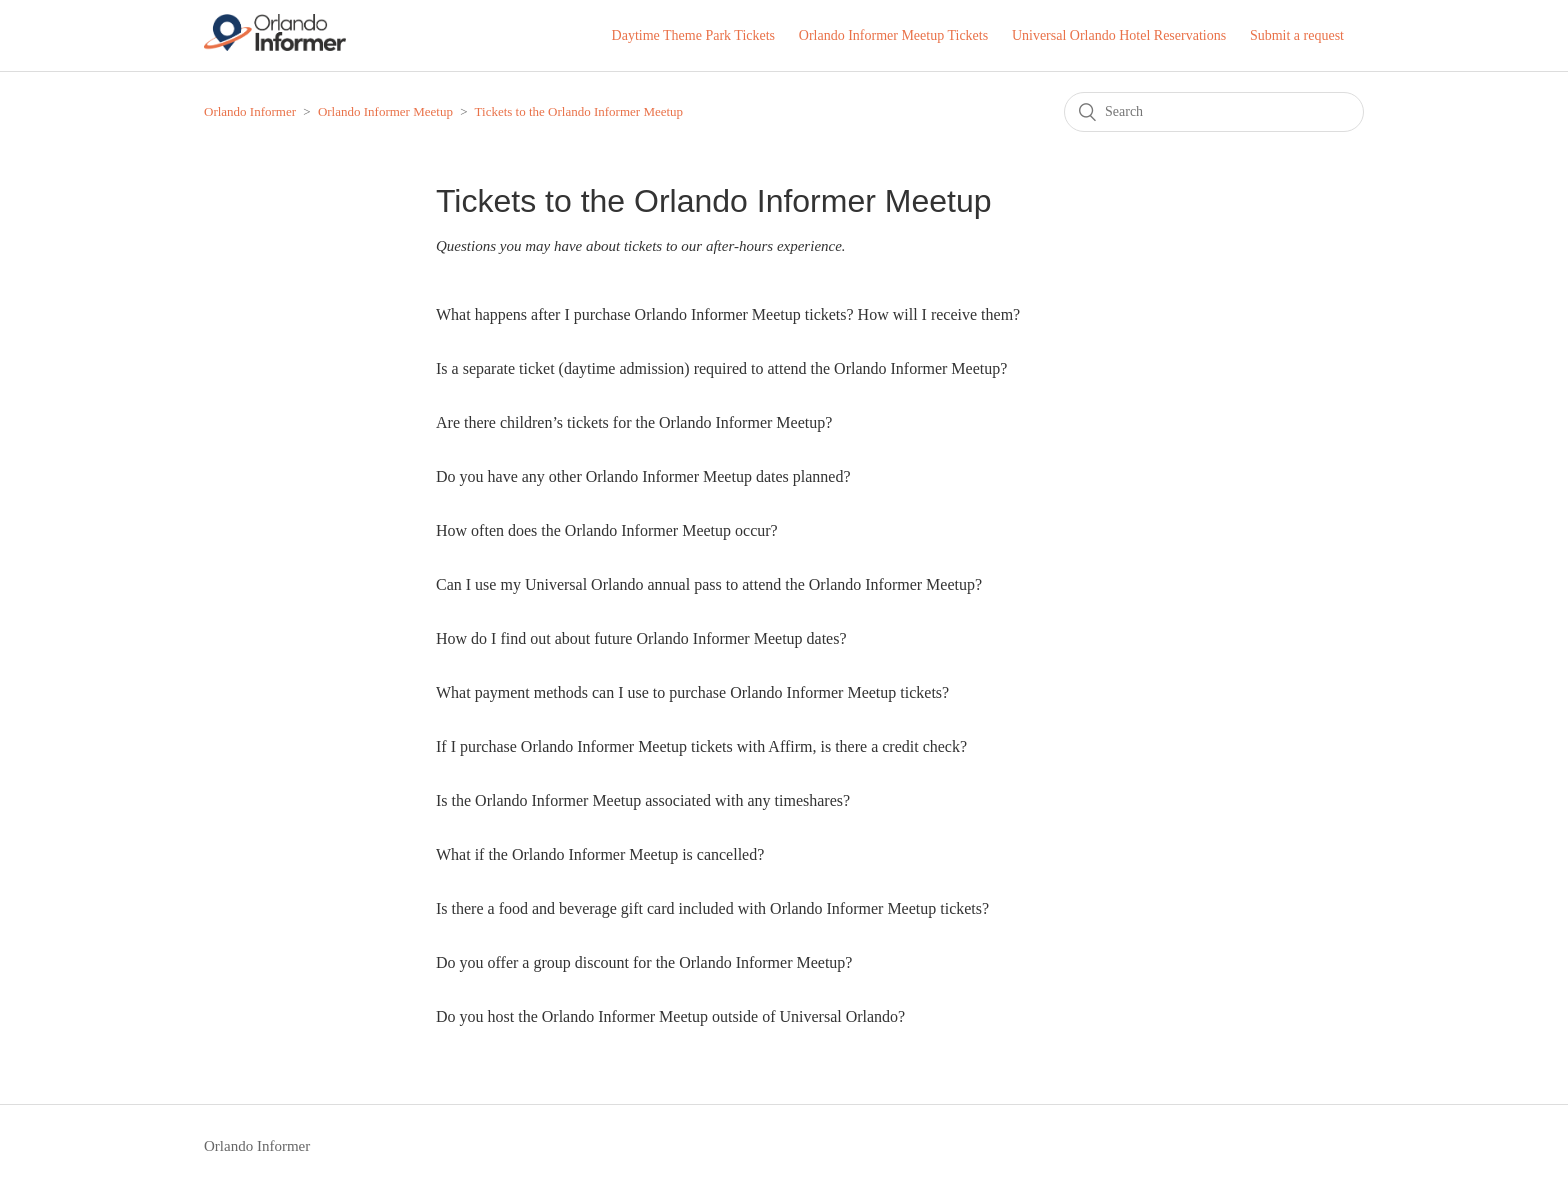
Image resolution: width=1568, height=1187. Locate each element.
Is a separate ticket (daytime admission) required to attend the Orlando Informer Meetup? (721, 368)
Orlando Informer (250, 111)
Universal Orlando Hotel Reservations (1119, 35)
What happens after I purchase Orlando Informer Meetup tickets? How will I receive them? (728, 314)
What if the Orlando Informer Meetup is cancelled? (600, 854)
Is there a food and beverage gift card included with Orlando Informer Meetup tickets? (712, 908)
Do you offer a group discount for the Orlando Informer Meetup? (644, 962)
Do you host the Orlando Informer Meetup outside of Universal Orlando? (670, 1016)
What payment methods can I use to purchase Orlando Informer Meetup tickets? (692, 692)
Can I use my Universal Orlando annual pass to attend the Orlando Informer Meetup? (709, 584)
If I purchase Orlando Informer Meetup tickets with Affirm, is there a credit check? (701, 746)
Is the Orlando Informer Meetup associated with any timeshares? (643, 800)
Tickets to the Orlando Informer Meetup (579, 111)
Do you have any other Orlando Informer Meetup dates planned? (643, 476)
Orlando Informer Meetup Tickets (893, 35)
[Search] (1214, 112)
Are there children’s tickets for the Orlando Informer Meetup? (634, 422)
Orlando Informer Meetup (385, 111)
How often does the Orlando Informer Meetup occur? (607, 530)
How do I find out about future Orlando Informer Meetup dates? (641, 638)
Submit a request (1297, 35)
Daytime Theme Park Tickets (693, 35)
